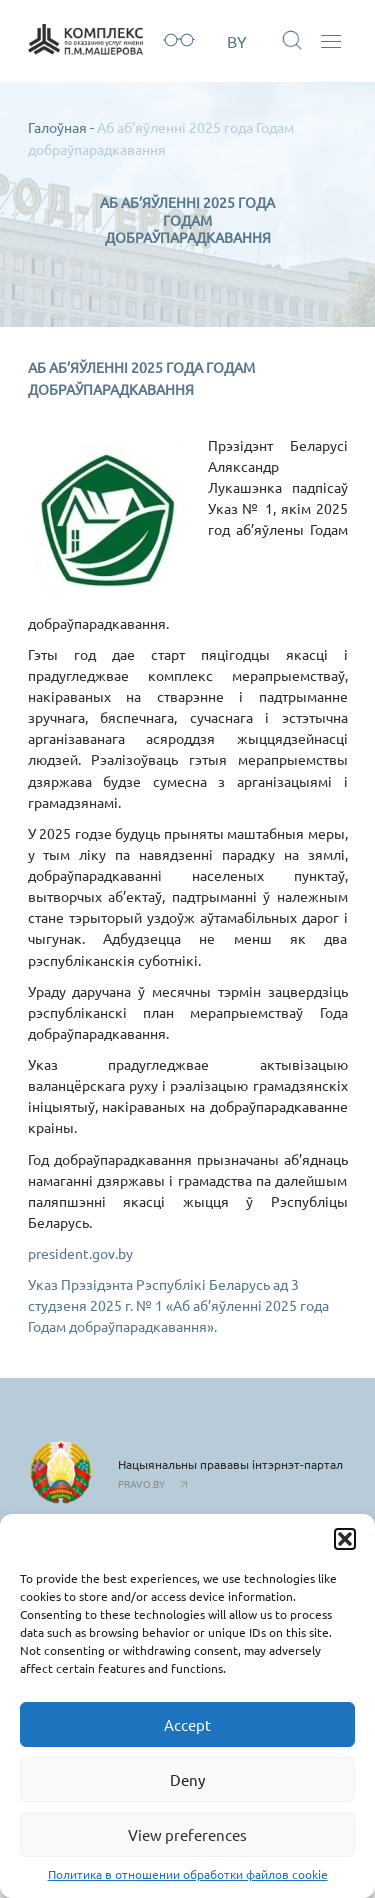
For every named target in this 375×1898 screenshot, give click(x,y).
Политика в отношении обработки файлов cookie (188, 1874)
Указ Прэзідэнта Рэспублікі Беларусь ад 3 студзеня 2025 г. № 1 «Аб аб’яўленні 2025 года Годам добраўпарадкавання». (178, 1305)
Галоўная (57, 127)
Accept (187, 1724)
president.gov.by (80, 1253)
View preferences (187, 1834)
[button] (345, 1539)
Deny (187, 1779)
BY (237, 41)
